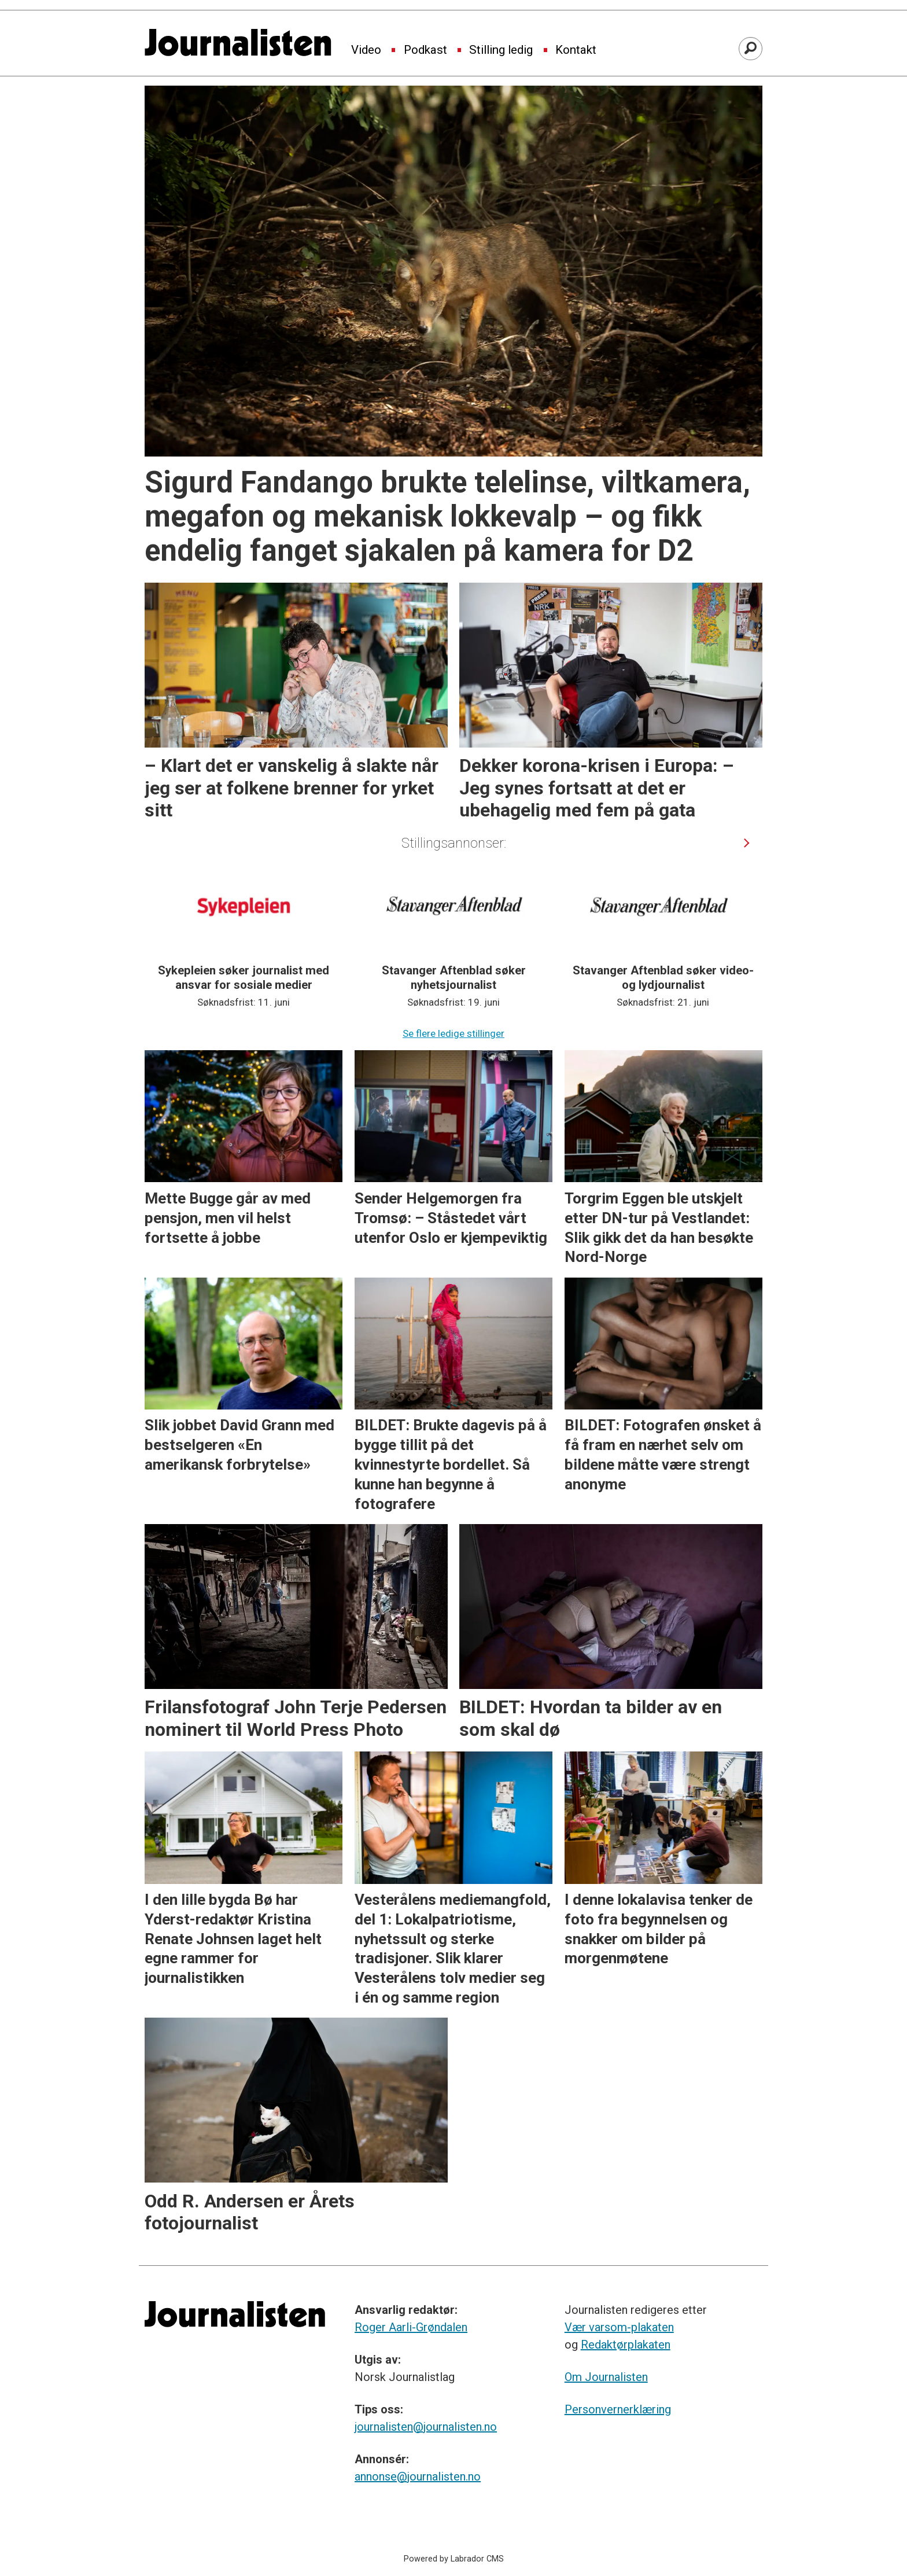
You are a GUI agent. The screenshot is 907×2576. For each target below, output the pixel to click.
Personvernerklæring (618, 2409)
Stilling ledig (501, 50)
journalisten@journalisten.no (426, 2427)
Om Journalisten (606, 2377)
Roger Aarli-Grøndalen (411, 2327)
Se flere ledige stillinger (453, 1033)
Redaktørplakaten (625, 2344)
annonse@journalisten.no (418, 2476)
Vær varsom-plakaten (619, 2327)
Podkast (425, 50)
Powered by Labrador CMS (454, 2559)
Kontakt (575, 50)
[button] (747, 843)
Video (366, 50)
